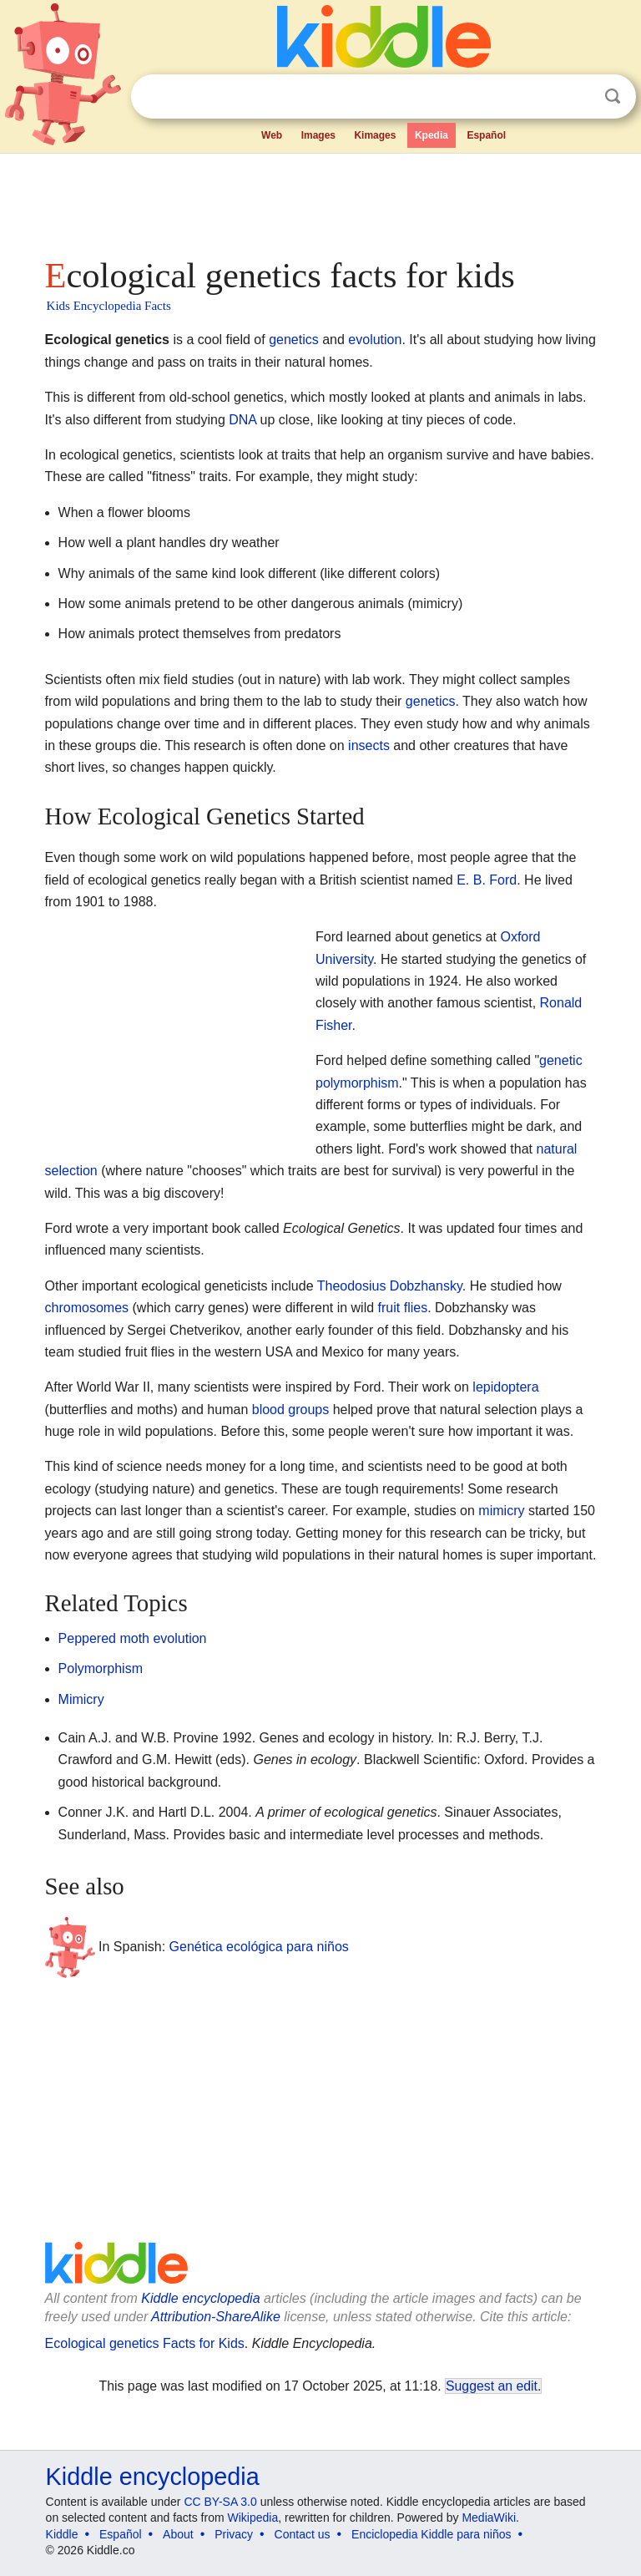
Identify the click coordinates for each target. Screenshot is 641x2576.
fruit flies (403, 1308)
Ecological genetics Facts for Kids (145, 2343)
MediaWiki (489, 2517)
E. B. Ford (487, 880)
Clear (578, 97)
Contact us (303, 2534)
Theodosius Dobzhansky (389, 1286)
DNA (242, 420)
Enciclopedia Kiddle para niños (431, 2534)
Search (613, 96)
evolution (374, 339)
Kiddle (62, 2534)
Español (486, 135)
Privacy (234, 2534)
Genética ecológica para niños (259, 1947)
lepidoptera (505, 1387)
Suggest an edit (492, 2386)
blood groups (291, 1409)
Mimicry (81, 1699)
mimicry (501, 1511)
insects (369, 745)
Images (318, 135)
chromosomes (87, 1308)
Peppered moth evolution (132, 1638)
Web (271, 135)
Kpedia (431, 135)
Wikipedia (253, 2517)
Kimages (375, 135)
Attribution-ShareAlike (215, 2317)
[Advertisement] (321, 200)
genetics (294, 339)
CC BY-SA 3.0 (220, 2501)
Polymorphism (100, 1668)
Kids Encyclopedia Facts (109, 305)
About (178, 2534)
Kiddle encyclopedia (200, 2298)
